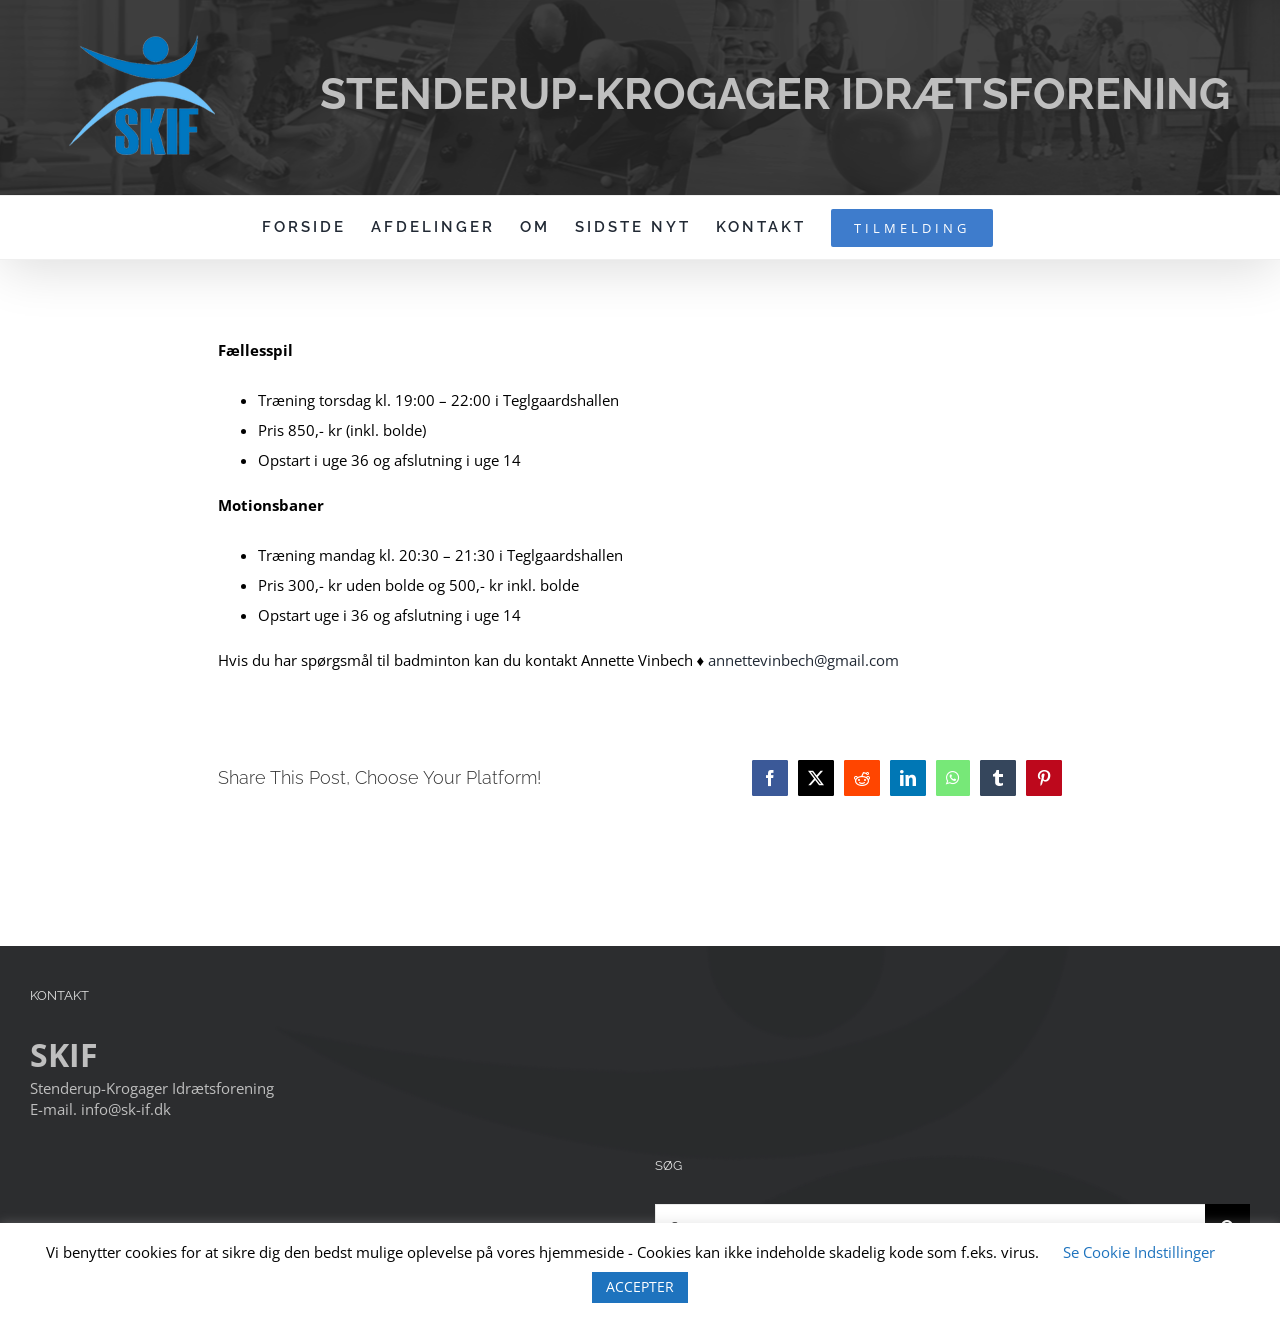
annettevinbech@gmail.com (803, 660)
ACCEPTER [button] (640, 1286)
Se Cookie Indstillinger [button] (1139, 1252)
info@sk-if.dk (126, 1109)
